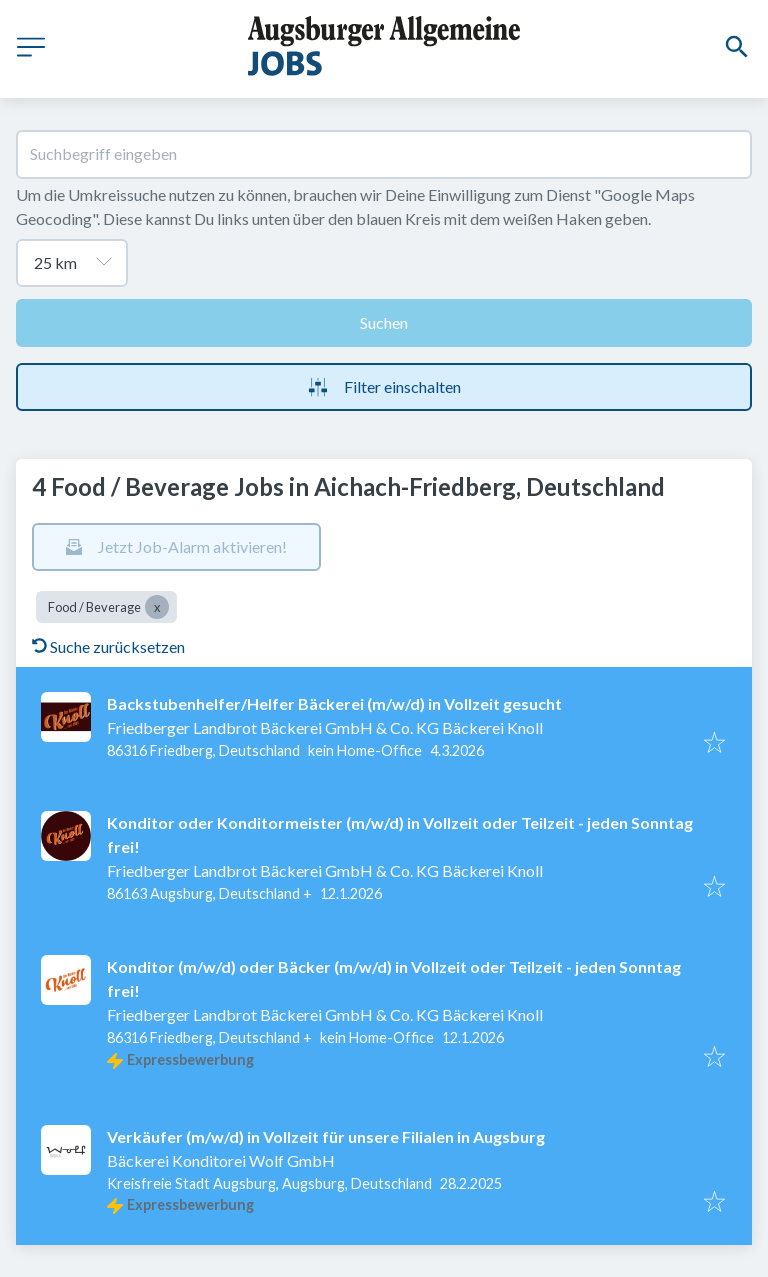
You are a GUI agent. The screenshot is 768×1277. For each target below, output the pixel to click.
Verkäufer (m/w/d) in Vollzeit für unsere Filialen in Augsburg (326, 1136)
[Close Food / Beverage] (157, 607)
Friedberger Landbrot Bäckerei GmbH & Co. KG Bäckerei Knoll (325, 727)
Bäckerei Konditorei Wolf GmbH (221, 1160)
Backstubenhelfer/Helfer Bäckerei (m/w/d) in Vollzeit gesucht (334, 703)
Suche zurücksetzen (108, 646)
